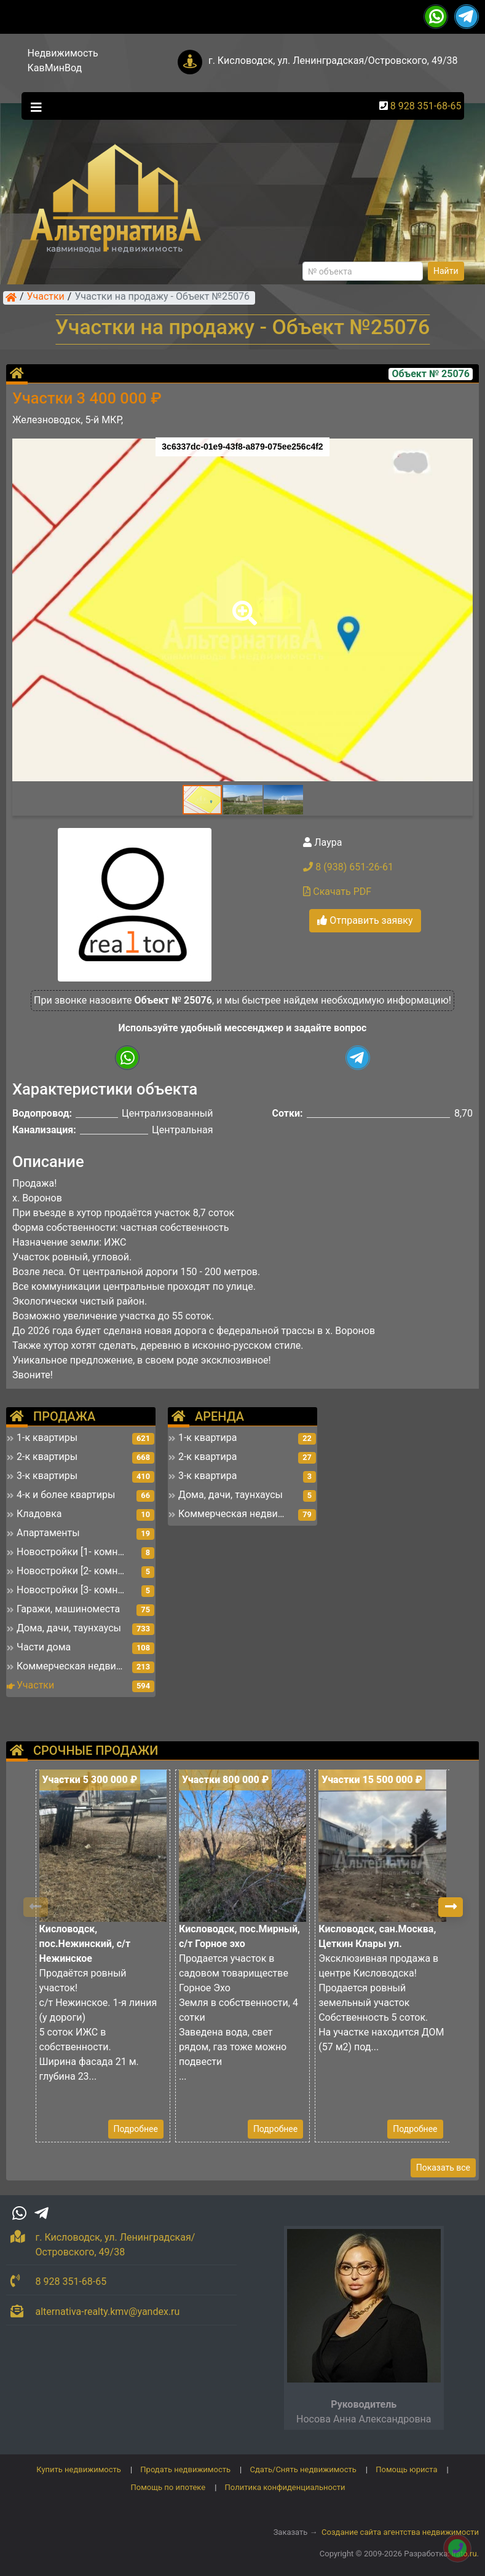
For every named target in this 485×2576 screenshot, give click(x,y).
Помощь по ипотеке (167, 2487)
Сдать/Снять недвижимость (303, 2469)
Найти (446, 271)
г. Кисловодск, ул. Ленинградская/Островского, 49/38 (333, 60)
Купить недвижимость (78, 2469)
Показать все (443, 2167)
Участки (46, 297)
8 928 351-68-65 (426, 106)
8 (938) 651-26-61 (348, 867)
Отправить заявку (364, 920)
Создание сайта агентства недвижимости (400, 2532)
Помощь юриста (406, 2469)
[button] (242, 604)
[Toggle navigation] (33, 106)
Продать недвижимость (185, 2469)
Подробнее (136, 2129)
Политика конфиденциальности (285, 2487)
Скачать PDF (337, 891)
